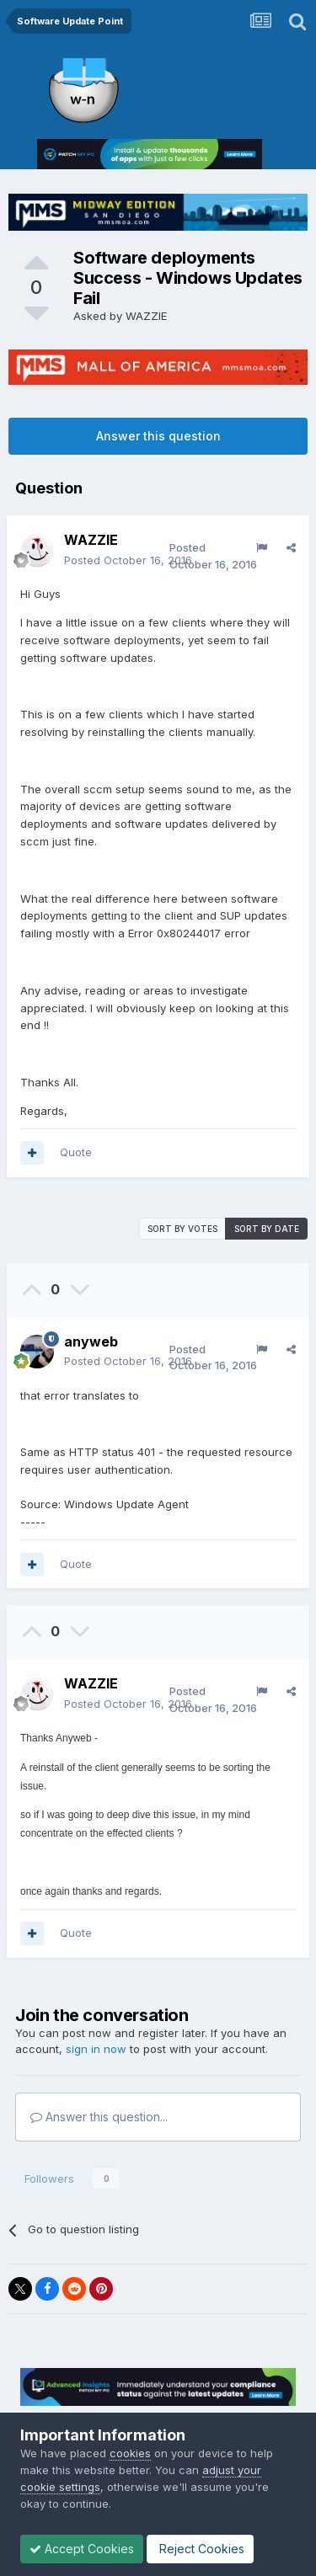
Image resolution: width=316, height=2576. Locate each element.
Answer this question (158, 436)
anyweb (91, 1341)
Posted (128, 560)
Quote (76, 1152)
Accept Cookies (81, 2548)
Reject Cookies (200, 2548)
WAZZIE (146, 316)
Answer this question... (99, 2116)
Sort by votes (182, 1229)
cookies (130, 2453)
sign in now (96, 2049)
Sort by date (266, 1229)
